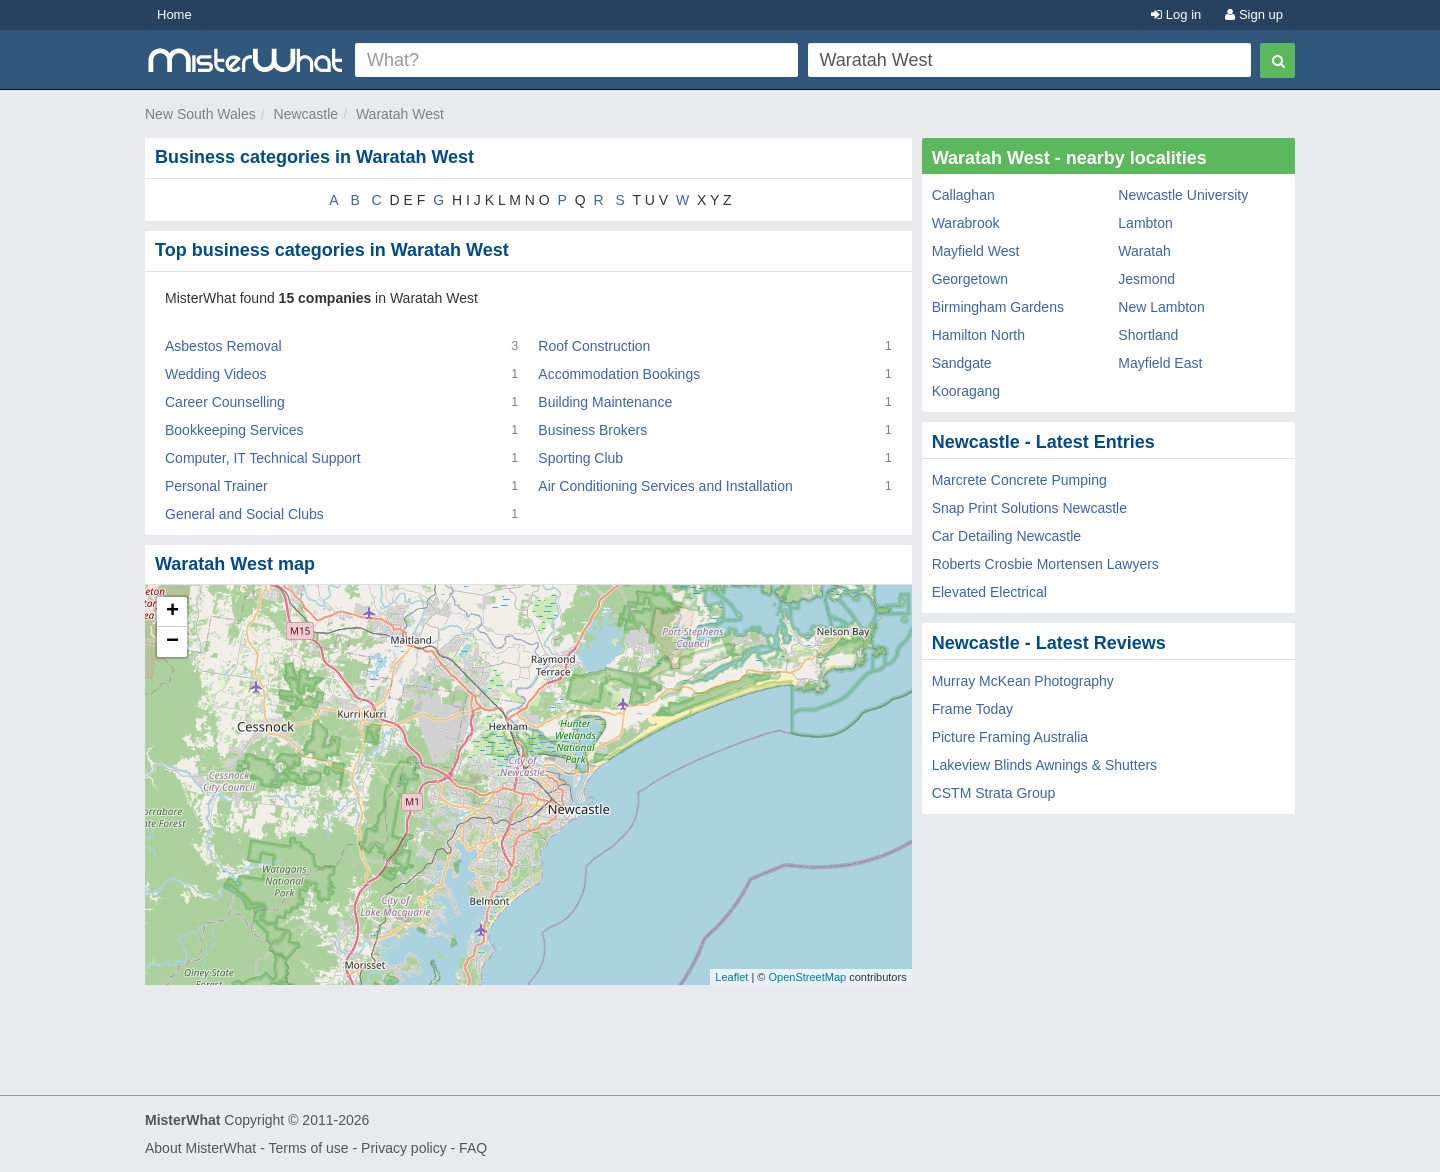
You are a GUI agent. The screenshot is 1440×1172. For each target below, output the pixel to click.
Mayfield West (976, 251)
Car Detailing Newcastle (1006, 536)
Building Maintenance (605, 402)
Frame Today (972, 709)
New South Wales (200, 114)
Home (174, 14)
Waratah (1144, 251)
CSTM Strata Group (994, 793)
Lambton (1145, 223)
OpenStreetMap (807, 977)
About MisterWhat (200, 1148)
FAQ (473, 1148)
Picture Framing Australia (1010, 737)
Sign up (1254, 14)
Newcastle (306, 114)
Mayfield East (1160, 363)
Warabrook (966, 223)
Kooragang (966, 391)
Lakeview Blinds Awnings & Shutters (1044, 765)
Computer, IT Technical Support (263, 458)
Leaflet (731, 977)
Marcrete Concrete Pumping (1019, 480)
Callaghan (963, 195)
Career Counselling (225, 402)
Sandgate (962, 363)
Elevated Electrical (989, 592)
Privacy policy (404, 1148)
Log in (1176, 14)
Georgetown (970, 279)
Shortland (1148, 335)
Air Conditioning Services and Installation (665, 486)
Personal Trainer (216, 486)
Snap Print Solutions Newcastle (1029, 508)
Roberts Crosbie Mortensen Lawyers (1045, 564)
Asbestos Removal (223, 346)
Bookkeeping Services (234, 430)
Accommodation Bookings (619, 374)
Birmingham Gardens (998, 307)
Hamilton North (978, 335)
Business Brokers (592, 430)
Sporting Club (580, 458)
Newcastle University (1183, 195)
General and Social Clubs (244, 514)
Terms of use (308, 1148)
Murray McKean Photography (1023, 681)
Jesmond (1146, 279)
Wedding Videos (215, 374)
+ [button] (172, 612)
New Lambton (1161, 307)
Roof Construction (594, 346)
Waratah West (400, 114)
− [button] (172, 642)
